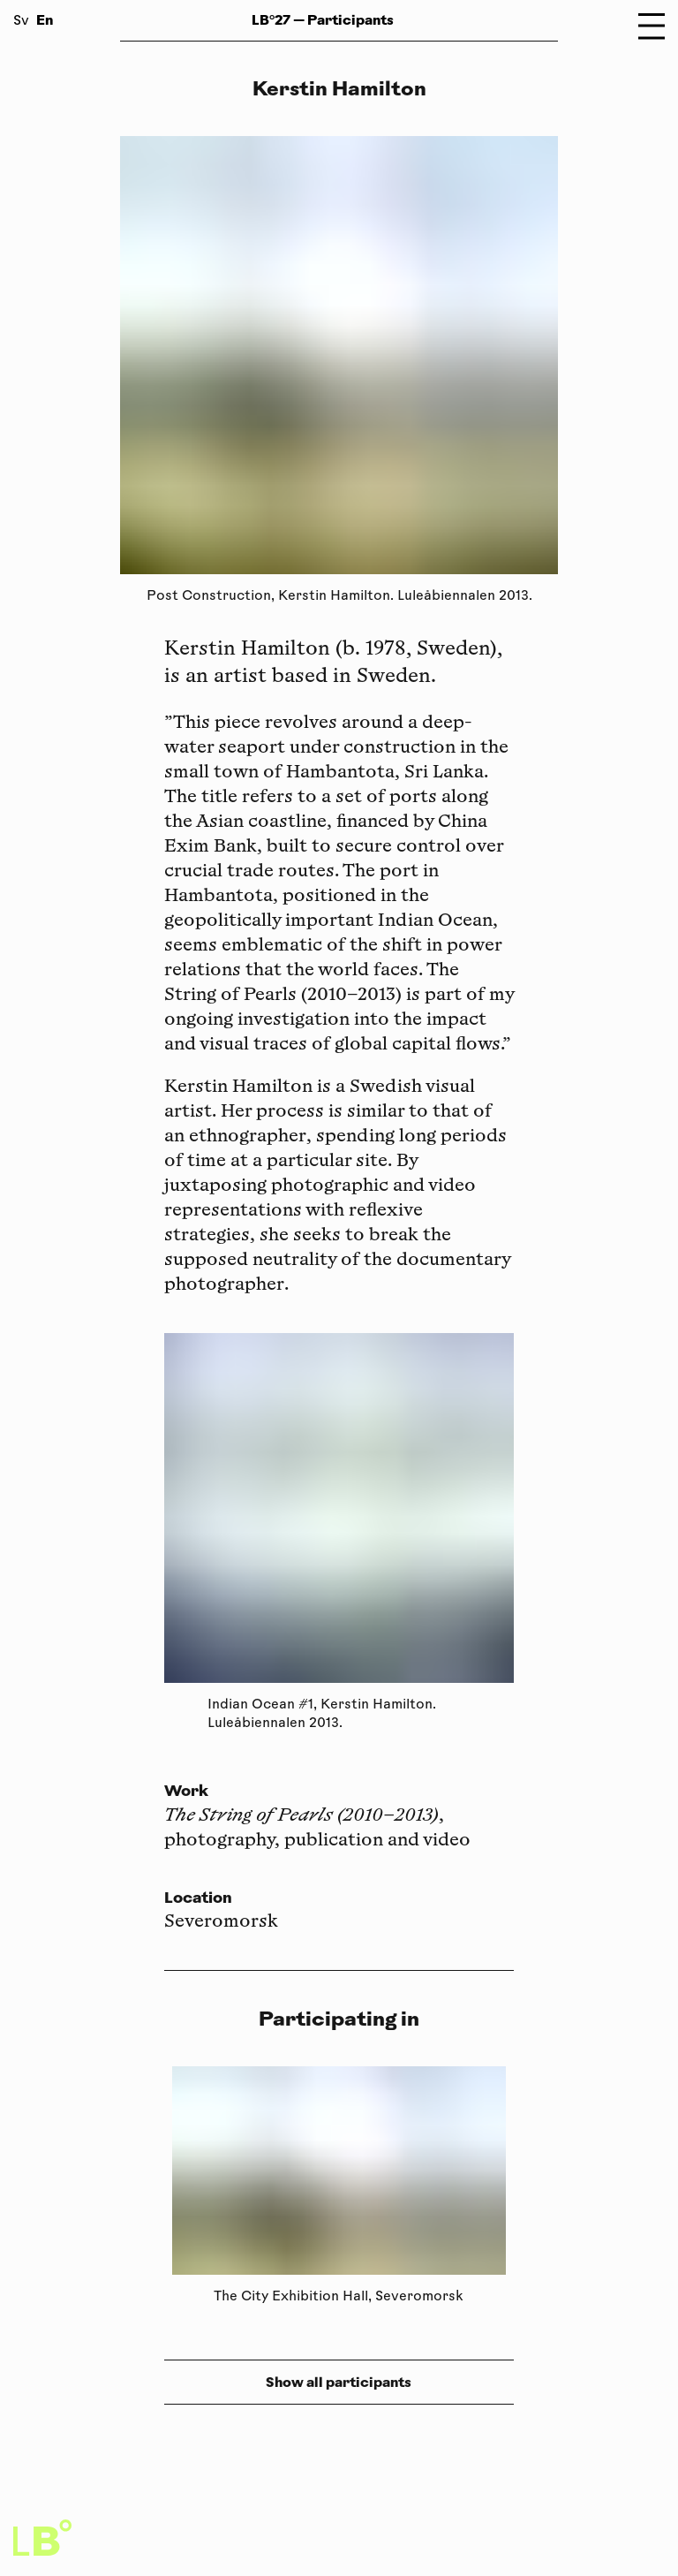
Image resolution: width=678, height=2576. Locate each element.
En (44, 19)
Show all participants (338, 2382)
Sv (21, 21)
